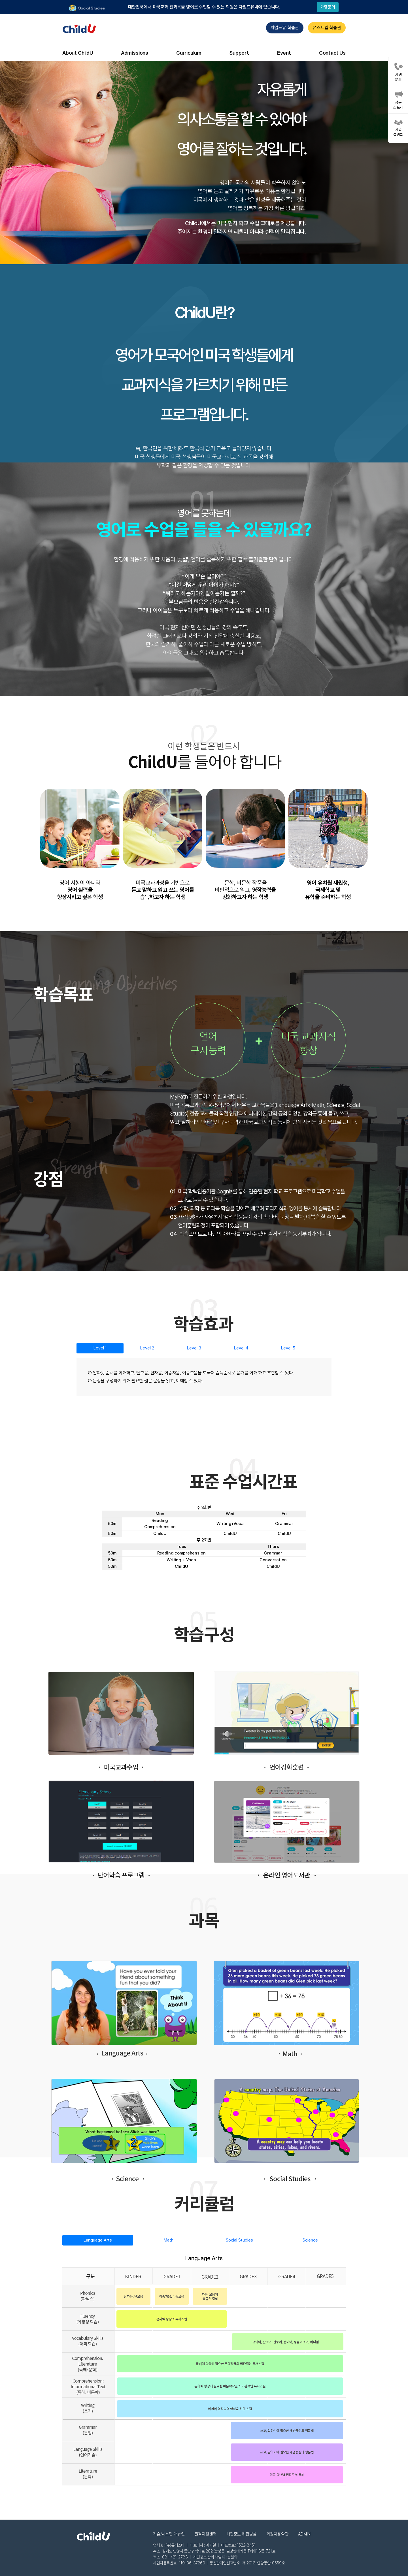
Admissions (134, 52)
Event (284, 52)
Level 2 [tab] (147, 1348)
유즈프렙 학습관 (327, 27)
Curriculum (188, 52)
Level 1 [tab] (100, 1348)
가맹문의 (327, 7)
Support (239, 52)
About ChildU (77, 52)
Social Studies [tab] (239, 2240)
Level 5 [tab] (288, 1348)
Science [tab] (310, 2240)
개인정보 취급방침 (241, 2534)
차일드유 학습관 (285, 27)
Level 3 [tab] (194, 1348)
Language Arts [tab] (98, 2240)
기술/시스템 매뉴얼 (169, 2534)
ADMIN (304, 2534)
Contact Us (332, 52)
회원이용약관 (277, 2534)
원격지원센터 (205, 2534)
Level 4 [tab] (241, 1348)
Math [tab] (168, 2240)
